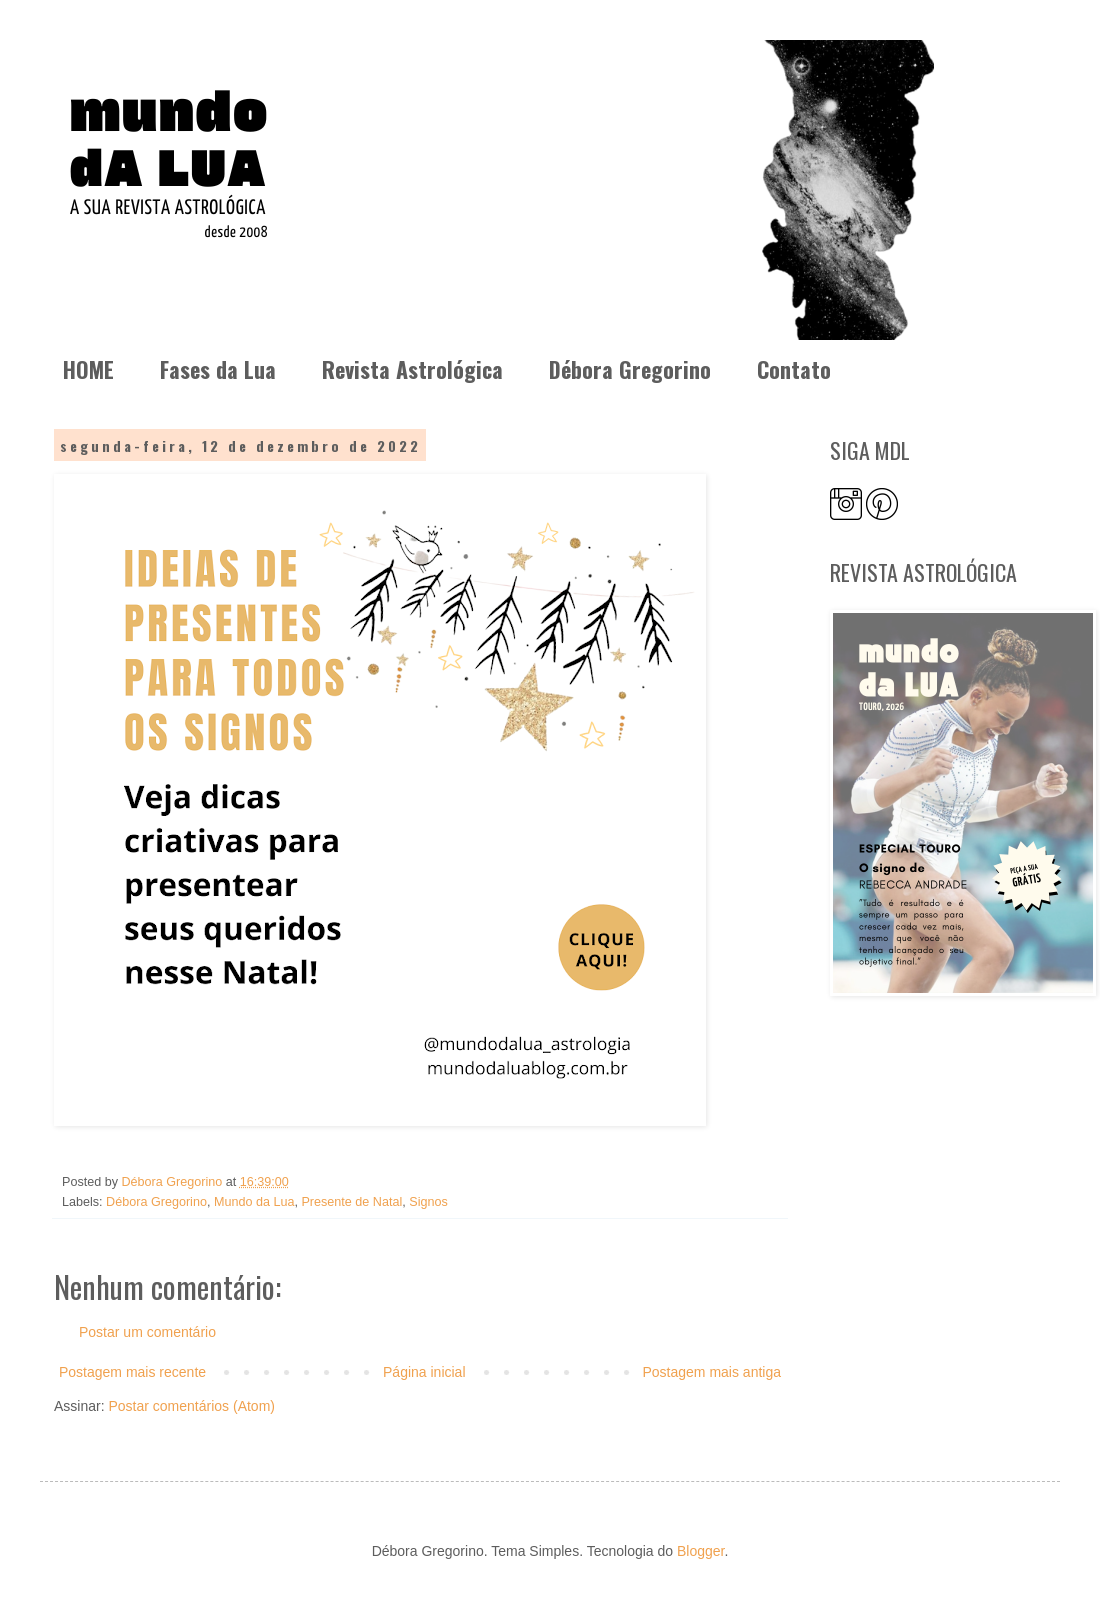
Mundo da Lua (254, 1202)
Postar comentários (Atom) (191, 1406)
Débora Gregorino (630, 369)
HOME (88, 369)
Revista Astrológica (412, 369)
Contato (794, 369)
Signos (428, 1202)
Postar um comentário (147, 1332)
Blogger (700, 1551)
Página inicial (424, 1372)
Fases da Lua (218, 369)
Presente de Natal (351, 1202)
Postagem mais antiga (711, 1372)
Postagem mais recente (132, 1372)
